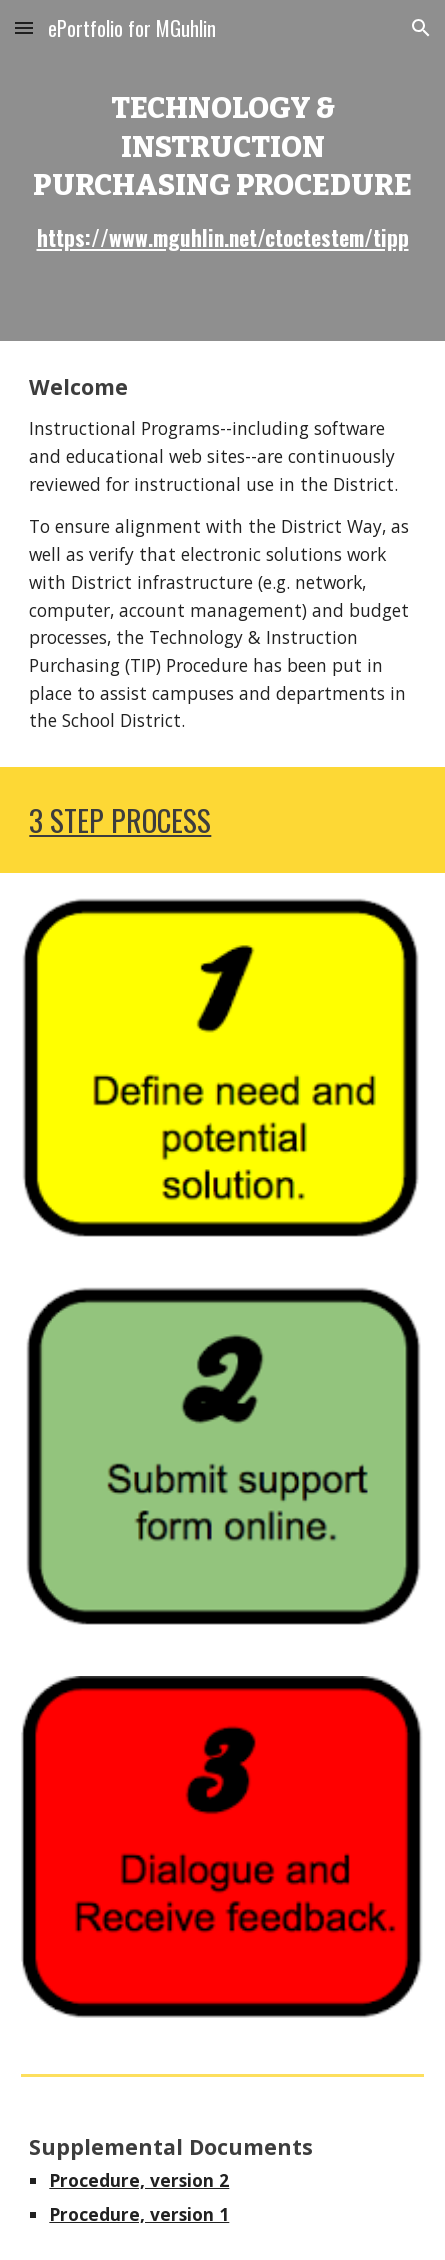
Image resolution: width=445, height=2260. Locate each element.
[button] (24, 27)
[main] (222, 170)
